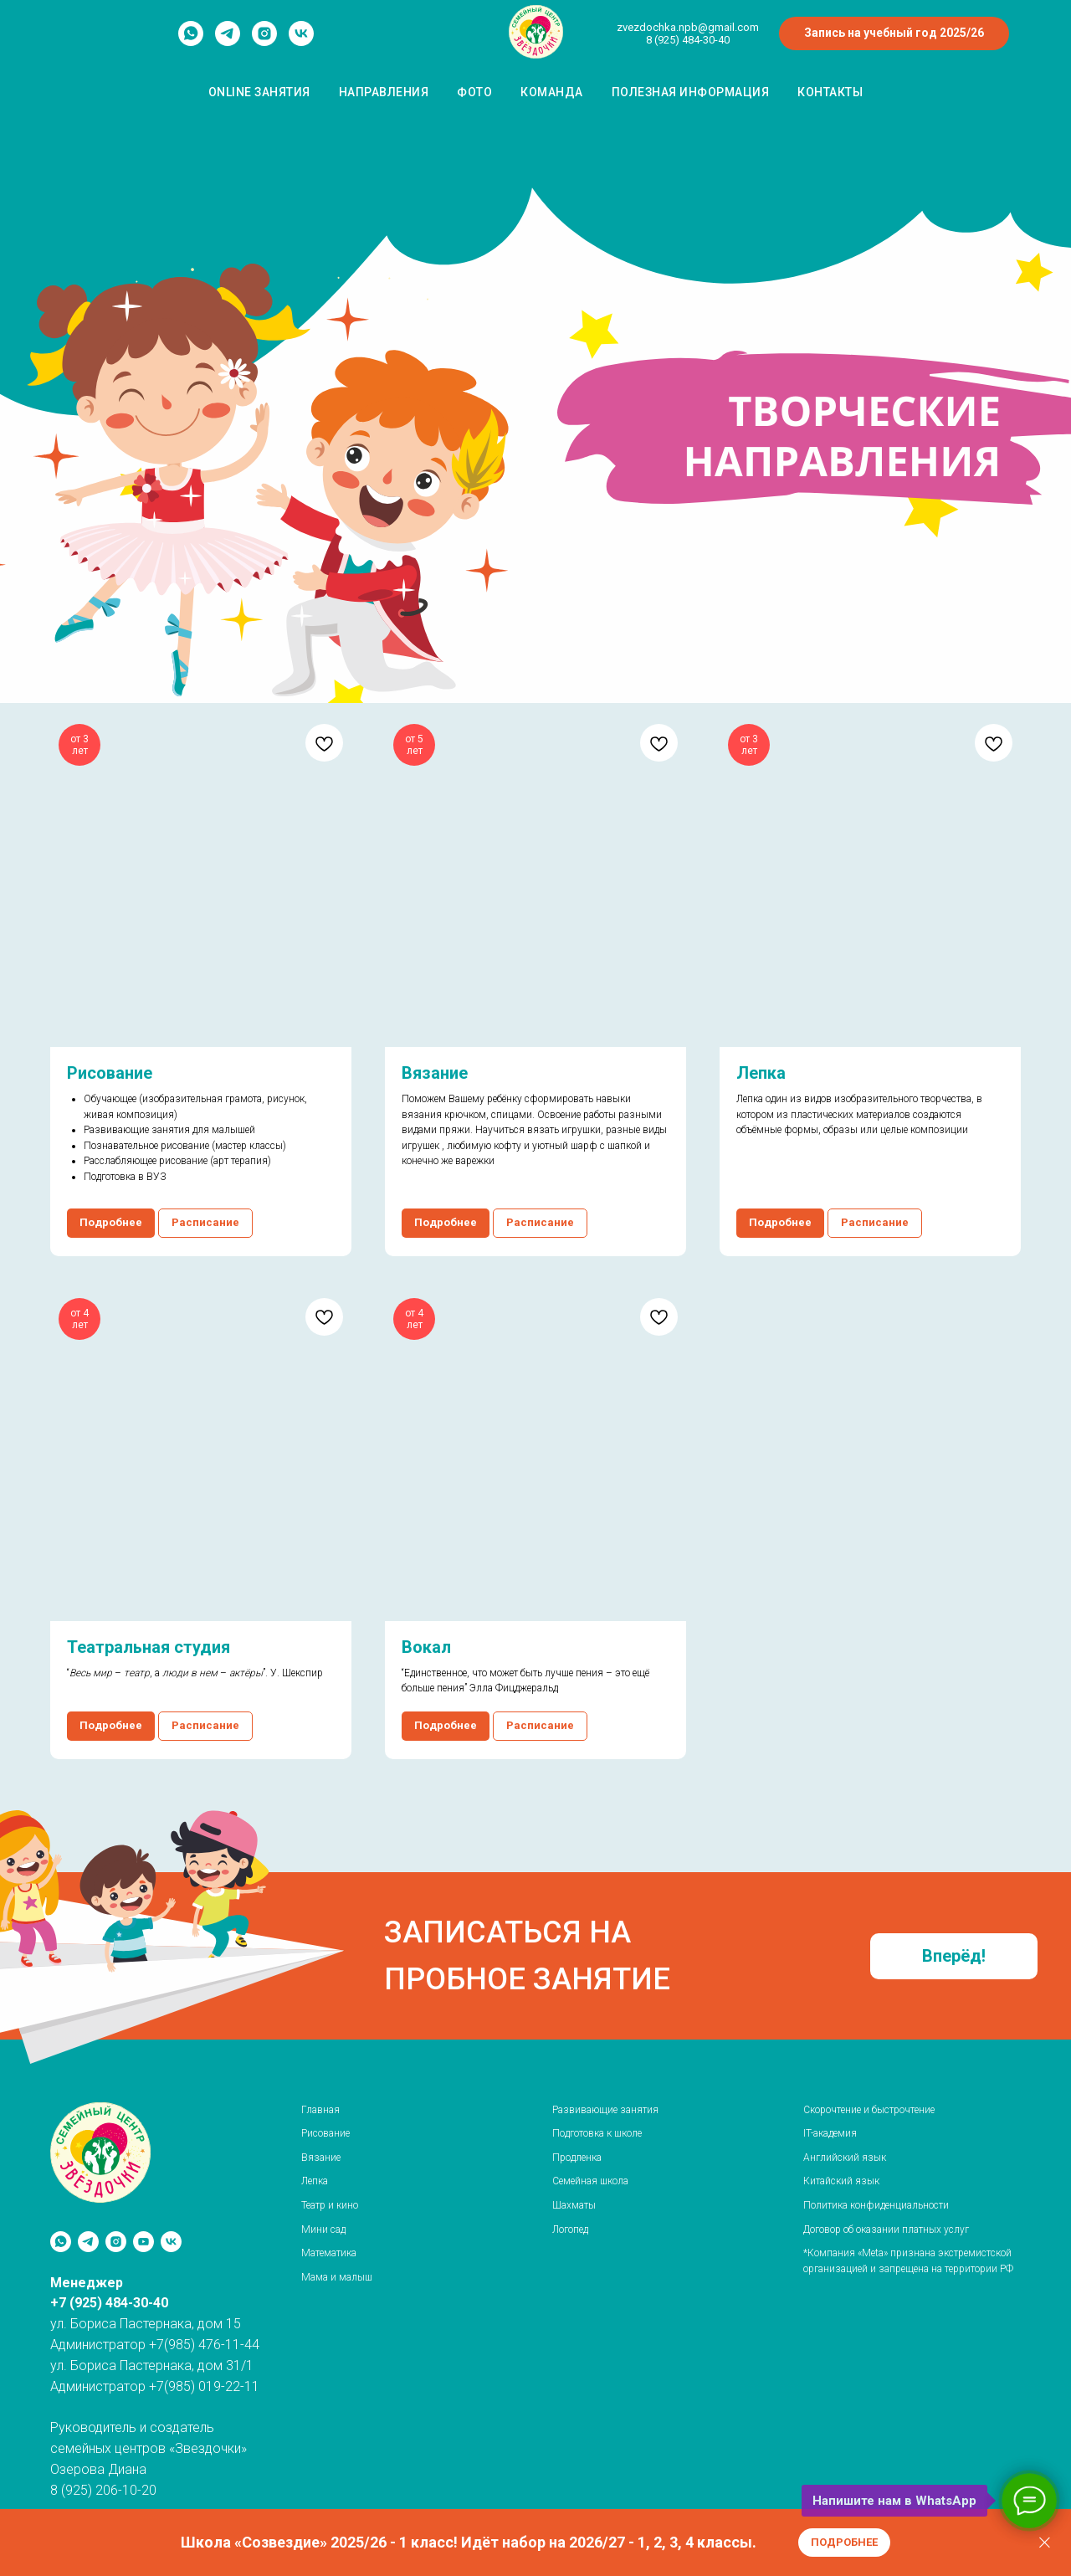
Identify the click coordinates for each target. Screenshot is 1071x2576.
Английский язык (844, 2157)
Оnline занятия (259, 92)
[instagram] (264, 41)
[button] (954, 1956)
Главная (320, 2110)
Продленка (577, 2157)
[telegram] (227, 41)
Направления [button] (384, 92)
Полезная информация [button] (691, 92)
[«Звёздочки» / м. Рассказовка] (171, 2241)
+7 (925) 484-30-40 (109, 2303)
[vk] (301, 41)
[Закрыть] (1044, 2543)
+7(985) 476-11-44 (204, 2345)
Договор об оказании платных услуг (886, 2229)
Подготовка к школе (597, 2133)
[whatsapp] (190, 41)
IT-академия (830, 2133)
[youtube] (143, 2241)
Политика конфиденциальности (876, 2205)
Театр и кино (329, 2205)
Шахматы (574, 2205)
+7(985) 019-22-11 (204, 2386)
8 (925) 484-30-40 (688, 39)
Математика (328, 2253)
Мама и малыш (336, 2277)
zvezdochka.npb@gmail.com (688, 27)
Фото (474, 92)
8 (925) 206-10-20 (103, 2490)
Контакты (830, 92)
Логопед (570, 2229)
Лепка (314, 2181)
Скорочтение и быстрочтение (869, 2110)
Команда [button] (551, 92)
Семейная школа (590, 2181)
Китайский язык (841, 2181)
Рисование (325, 2133)
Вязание (321, 2157)
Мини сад (323, 2229)
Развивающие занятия (605, 2110)
